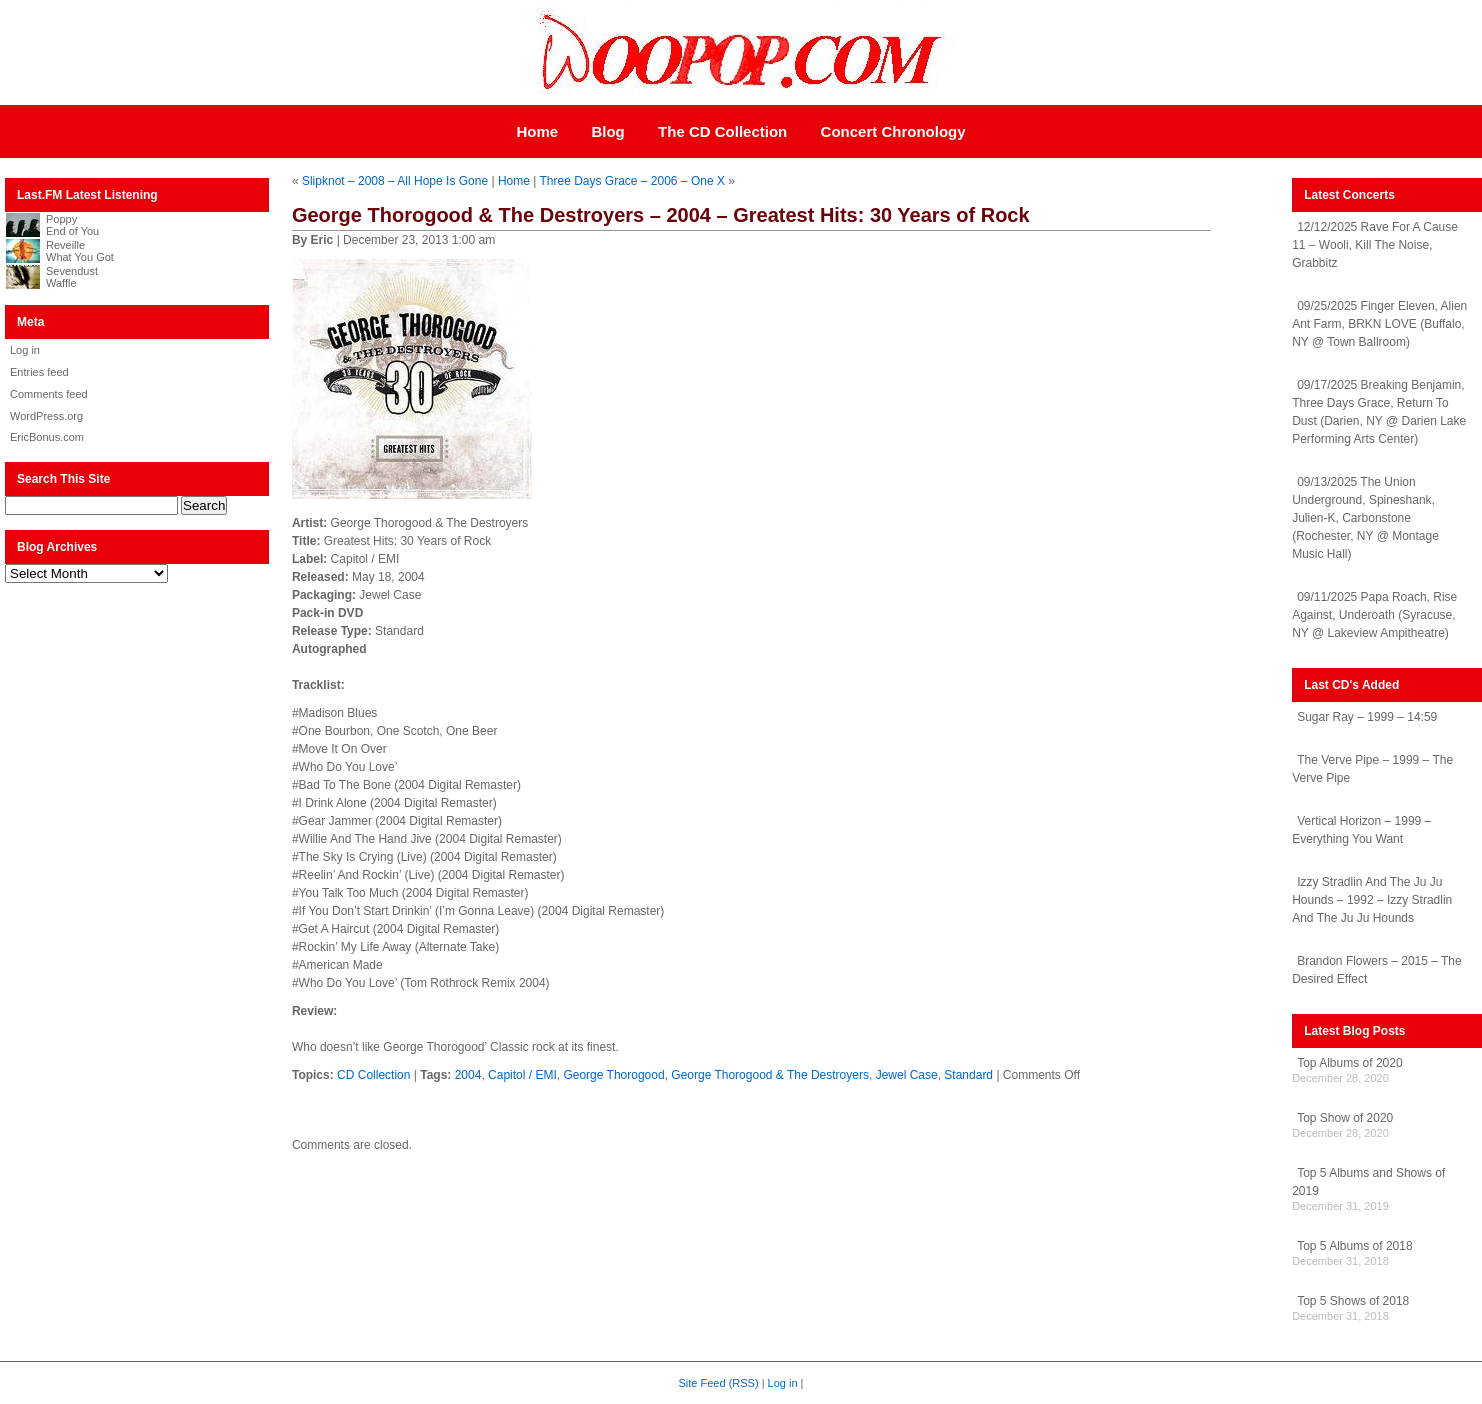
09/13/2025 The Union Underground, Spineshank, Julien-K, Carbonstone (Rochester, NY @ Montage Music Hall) (1365, 518)
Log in (25, 350)
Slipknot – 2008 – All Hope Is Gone (395, 181)
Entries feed (39, 372)
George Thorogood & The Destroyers (770, 1075)
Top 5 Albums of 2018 (1354, 1246)
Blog (607, 131)
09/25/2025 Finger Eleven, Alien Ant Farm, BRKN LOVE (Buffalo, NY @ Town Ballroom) (1379, 324)
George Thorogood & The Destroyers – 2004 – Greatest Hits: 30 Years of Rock (661, 215)
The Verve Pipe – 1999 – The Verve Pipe (1372, 769)
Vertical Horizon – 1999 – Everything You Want (1361, 830)
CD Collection (373, 1075)
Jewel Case (907, 1075)
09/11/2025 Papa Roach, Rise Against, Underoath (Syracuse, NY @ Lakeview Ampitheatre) (1374, 615)
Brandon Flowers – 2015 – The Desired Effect (1377, 970)
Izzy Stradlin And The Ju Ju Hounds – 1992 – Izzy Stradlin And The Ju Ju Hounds (1372, 900)
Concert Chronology (893, 131)
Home (537, 131)
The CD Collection (722, 131)
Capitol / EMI (522, 1075)
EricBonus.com (47, 437)
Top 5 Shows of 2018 (1353, 1301)
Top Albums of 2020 (1349, 1063)
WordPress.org (46, 416)
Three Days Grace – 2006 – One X (631, 181)
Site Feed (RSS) (719, 1383)
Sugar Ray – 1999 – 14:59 (1367, 717)
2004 (468, 1075)
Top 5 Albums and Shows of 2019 (1368, 1182)
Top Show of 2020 (1345, 1118)
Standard (968, 1075)
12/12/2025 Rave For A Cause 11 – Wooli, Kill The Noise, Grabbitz (1375, 245)
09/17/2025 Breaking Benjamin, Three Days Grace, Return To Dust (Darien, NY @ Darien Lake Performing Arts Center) (1379, 412)
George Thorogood (613, 1075)
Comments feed (49, 394)
